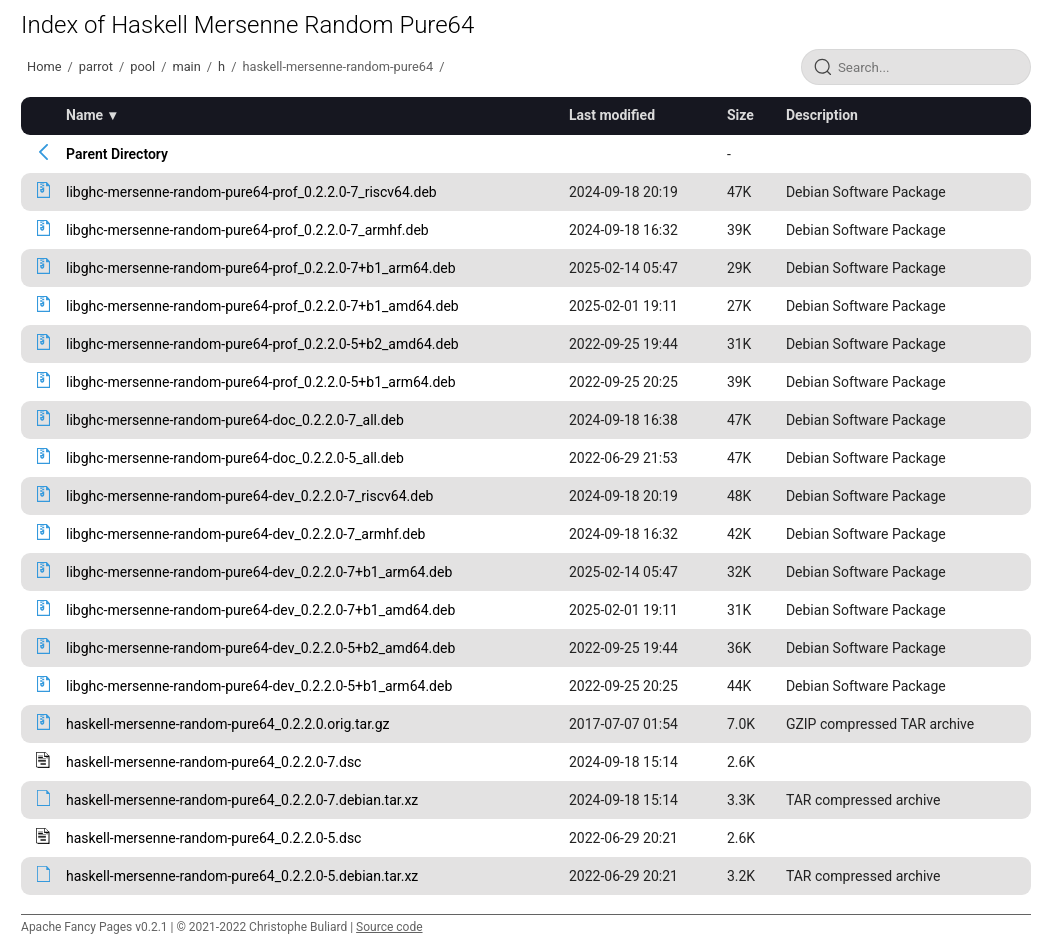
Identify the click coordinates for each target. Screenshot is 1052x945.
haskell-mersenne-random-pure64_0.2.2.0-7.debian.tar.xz (242, 800)
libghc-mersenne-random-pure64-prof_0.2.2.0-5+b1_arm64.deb (261, 382)
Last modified (612, 115)
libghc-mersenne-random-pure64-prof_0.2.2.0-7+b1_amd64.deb (262, 306)
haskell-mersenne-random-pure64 (337, 66)
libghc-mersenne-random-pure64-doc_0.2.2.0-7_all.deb (235, 420)
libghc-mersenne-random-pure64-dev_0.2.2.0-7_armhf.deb (245, 534)
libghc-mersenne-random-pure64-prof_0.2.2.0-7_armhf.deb (247, 230)
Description (822, 115)
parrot (96, 66)
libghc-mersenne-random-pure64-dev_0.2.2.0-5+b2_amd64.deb (260, 648)
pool (142, 66)
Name (84, 115)
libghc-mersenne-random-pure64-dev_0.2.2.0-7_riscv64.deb (249, 496)
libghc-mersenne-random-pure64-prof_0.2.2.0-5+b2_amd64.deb (262, 344)
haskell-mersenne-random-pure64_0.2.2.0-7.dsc (213, 762)
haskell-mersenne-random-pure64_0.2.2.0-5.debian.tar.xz (242, 876)
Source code (389, 927)
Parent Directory (117, 154)
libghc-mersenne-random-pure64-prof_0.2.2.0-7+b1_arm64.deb (261, 268)
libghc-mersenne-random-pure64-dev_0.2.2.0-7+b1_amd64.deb (260, 610)
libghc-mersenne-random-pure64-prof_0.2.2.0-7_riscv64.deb (251, 192)
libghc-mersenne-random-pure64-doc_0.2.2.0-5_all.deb (235, 458)
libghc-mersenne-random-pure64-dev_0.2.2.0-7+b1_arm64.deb (259, 572)
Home (44, 66)
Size (740, 115)
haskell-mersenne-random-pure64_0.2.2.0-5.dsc (213, 838)
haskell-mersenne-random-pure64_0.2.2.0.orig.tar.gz (228, 724)
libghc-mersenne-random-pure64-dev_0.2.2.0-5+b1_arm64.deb (259, 686)
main (186, 66)
